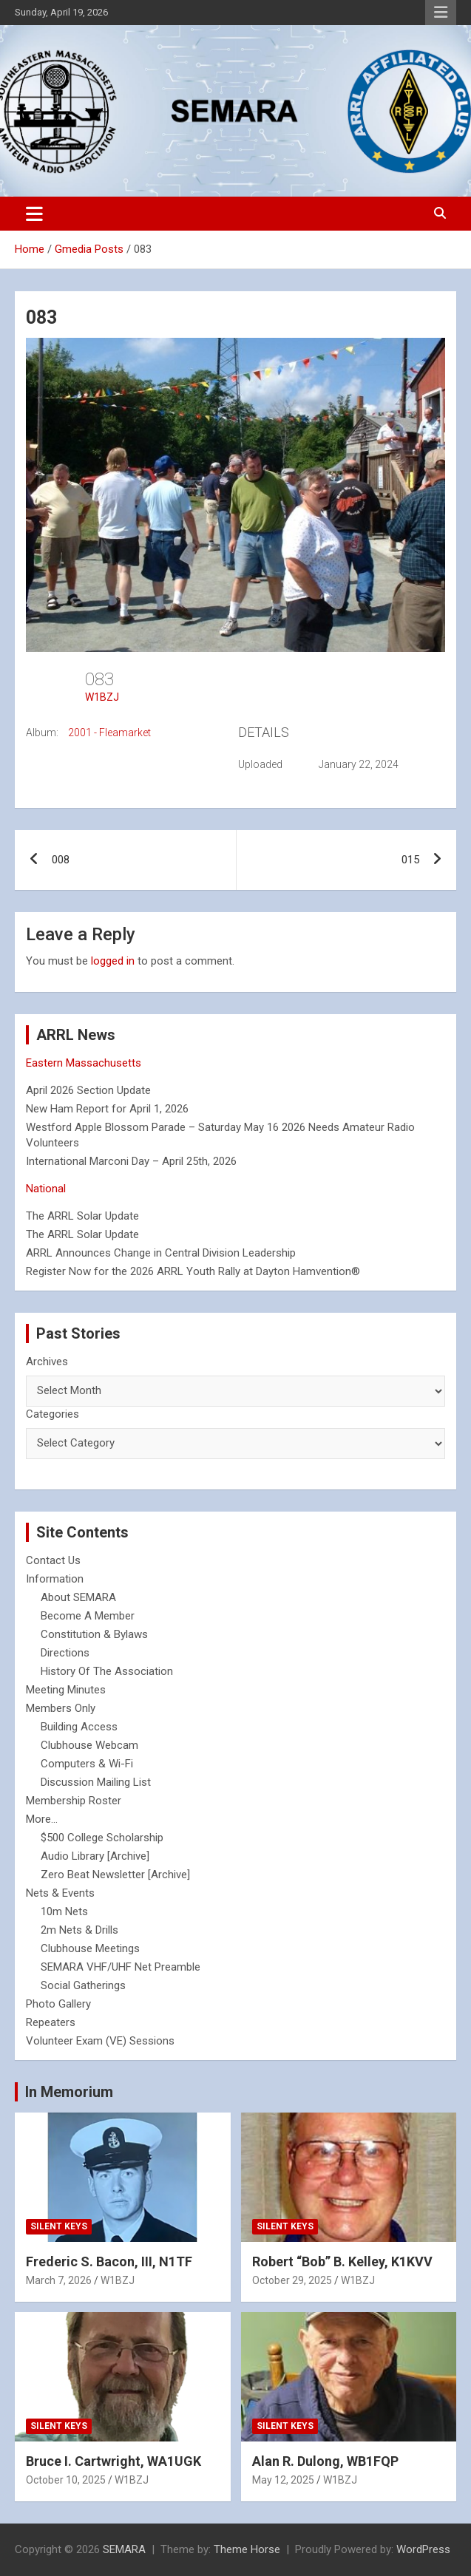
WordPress (423, 2549)
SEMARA (124, 2549)
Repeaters (50, 2022)
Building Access (79, 1726)
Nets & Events (60, 1893)
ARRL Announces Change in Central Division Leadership (161, 1253)
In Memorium (69, 2092)
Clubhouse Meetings (90, 1948)
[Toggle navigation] (34, 214)
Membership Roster (73, 1800)
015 (410, 859)
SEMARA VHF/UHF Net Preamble (120, 1967)
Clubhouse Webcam (89, 1745)
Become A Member (88, 1615)
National (46, 1188)
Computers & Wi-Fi (87, 1763)
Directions (65, 1652)
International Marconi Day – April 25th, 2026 (131, 1161)
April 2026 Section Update (88, 1090)
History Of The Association (107, 1671)
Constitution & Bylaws (94, 1634)
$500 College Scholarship (102, 1837)
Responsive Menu (440, 12)
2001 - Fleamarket (109, 732)
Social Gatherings (83, 1985)
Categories (52, 1414)
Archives (47, 1361)
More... (42, 1819)
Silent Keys (58, 2226)
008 (61, 859)
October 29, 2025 (292, 2280)
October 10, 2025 (66, 2480)
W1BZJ (102, 697)
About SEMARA (78, 1597)
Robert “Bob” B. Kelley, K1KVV (342, 2261)
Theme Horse (247, 2549)
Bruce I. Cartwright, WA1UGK (113, 2461)
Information (55, 1579)
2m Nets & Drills (79, 1930)
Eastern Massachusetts (83, 1063)
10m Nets (64, 1911)
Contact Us (53, 1560)
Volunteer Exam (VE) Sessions (100, 2040)
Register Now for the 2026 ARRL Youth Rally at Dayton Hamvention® (193, 1271)
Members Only (60, 1708)
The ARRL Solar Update (82, 1216)
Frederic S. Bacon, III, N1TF (109, 2261)
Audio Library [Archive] (95, 1856)
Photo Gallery (58, 2004)
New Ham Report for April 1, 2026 (107, 1108)
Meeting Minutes (66, 1689)
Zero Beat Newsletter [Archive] (115, 1874)
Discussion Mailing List (96, 1782)
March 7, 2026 (59, 2280)
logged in (113, 961)
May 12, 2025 (283, 2480)
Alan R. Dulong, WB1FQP (325, 2461)
